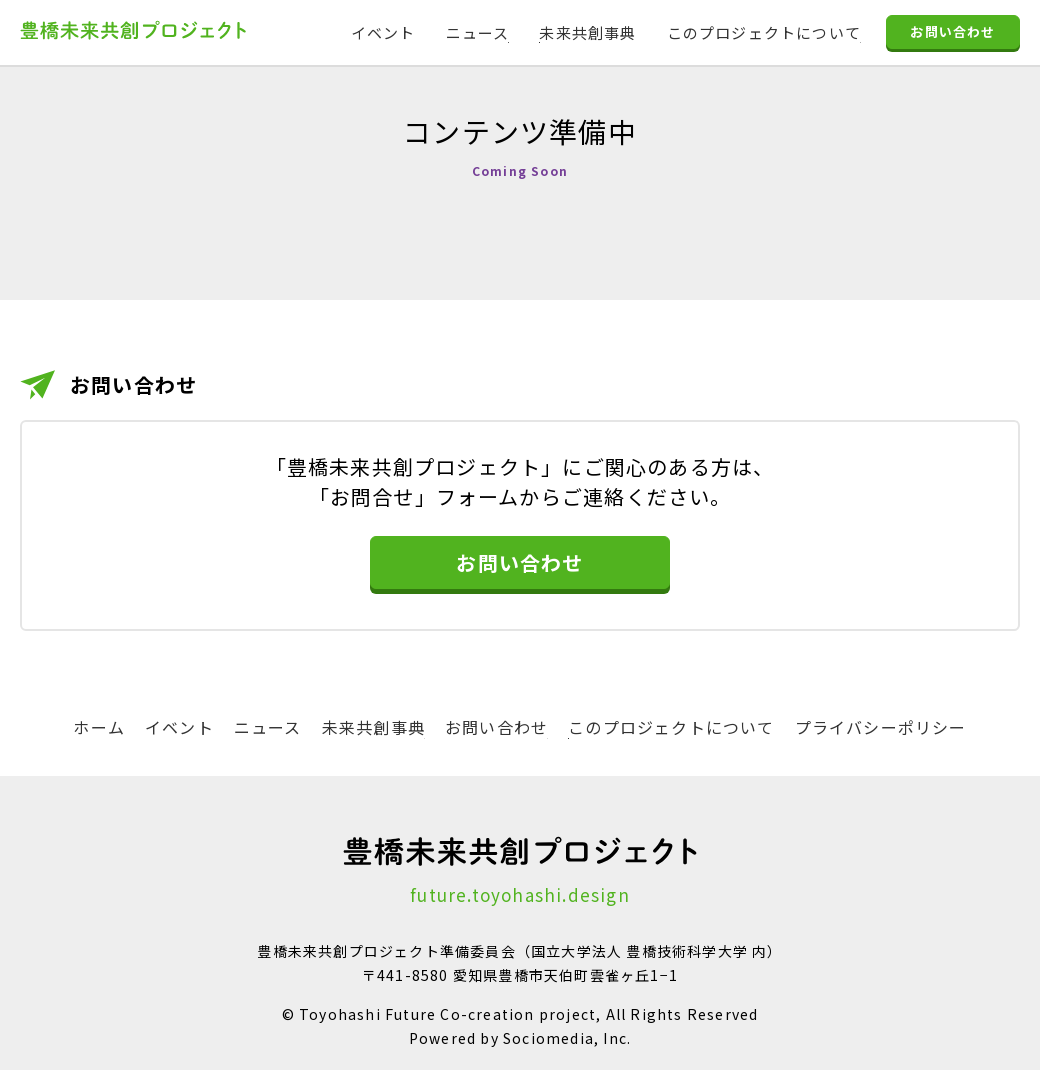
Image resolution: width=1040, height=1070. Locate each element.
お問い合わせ (952, 33)
